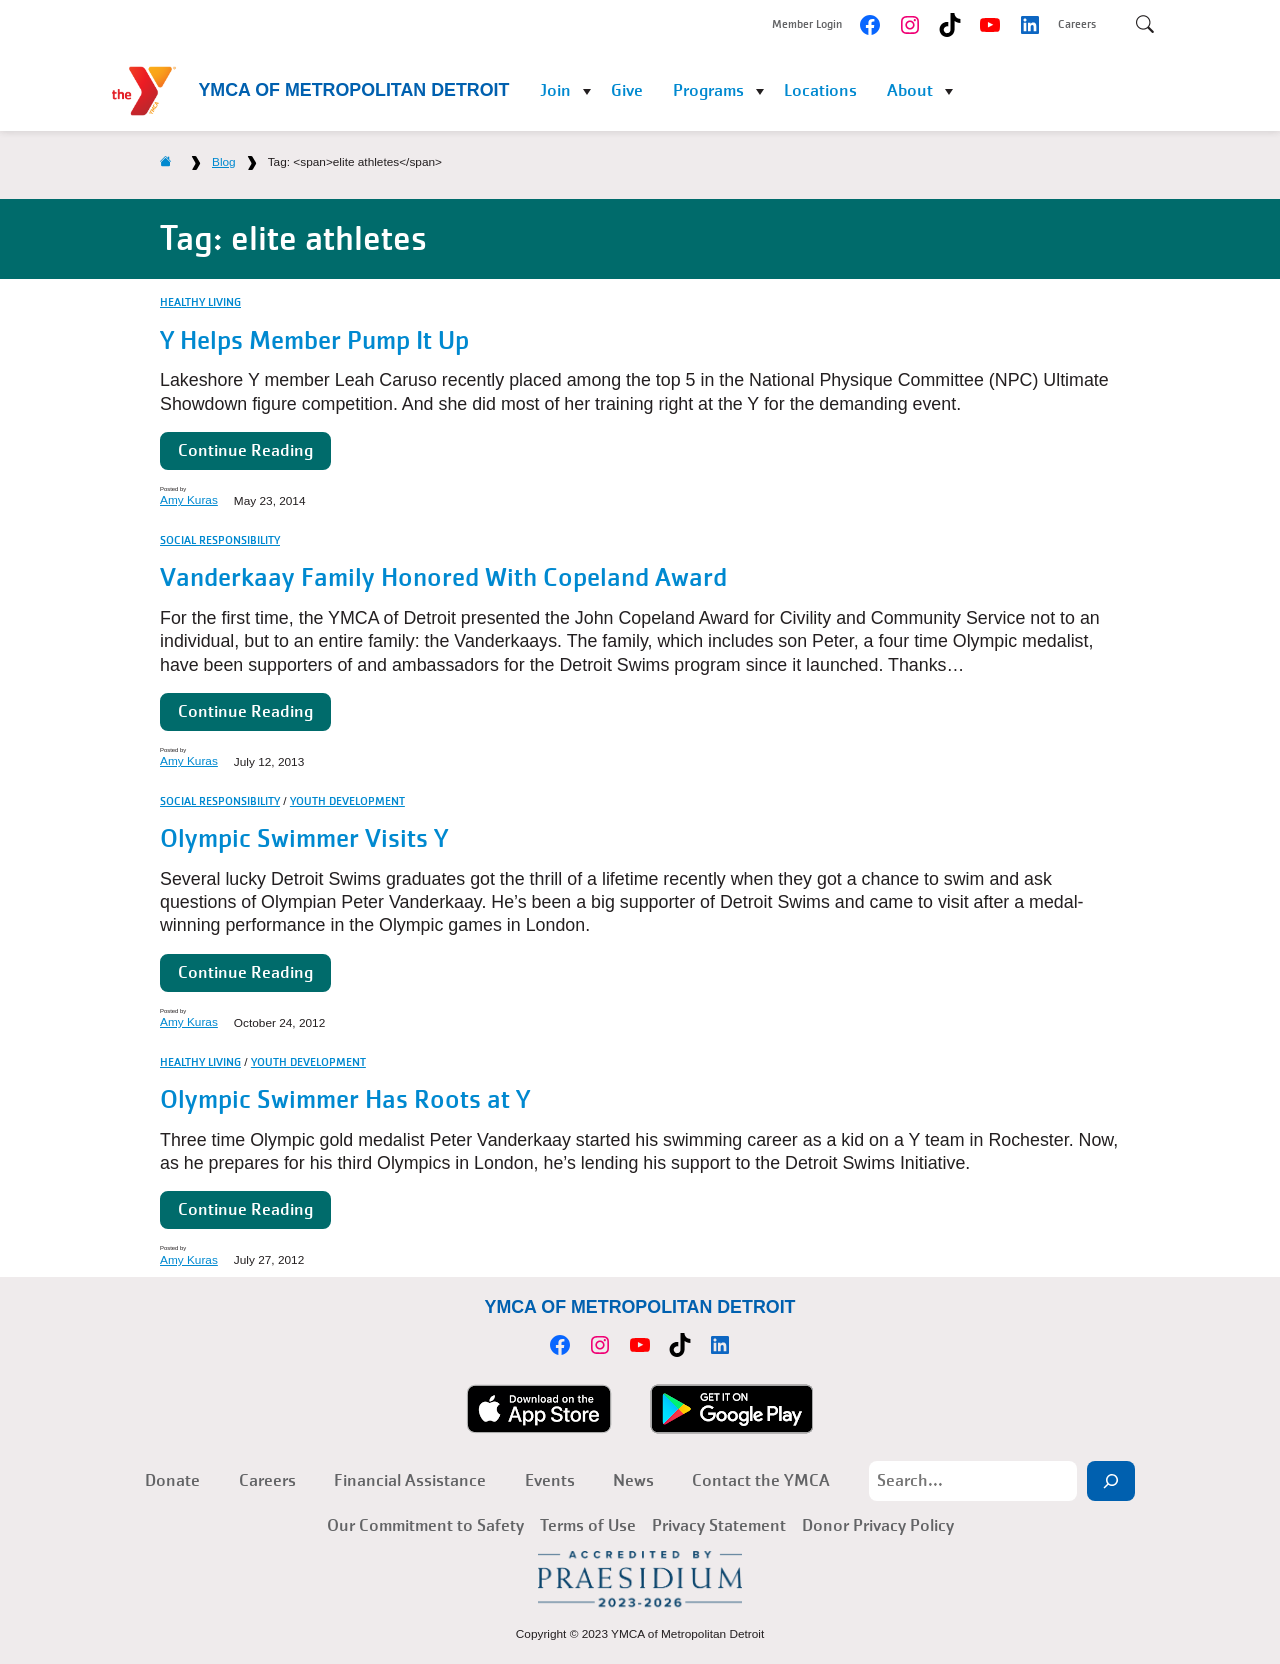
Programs (708, 90)
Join (555, 90)
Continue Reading (245, 450)
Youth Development (347, 801)
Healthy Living (200, 302)
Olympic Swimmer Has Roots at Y (345, 1099)
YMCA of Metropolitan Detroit (353, 90)
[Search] (1111, 1481)
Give (627, 90)
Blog (224, 162)
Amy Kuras (189, 500)
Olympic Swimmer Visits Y (304, 838)
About (910, 90)
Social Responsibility (220, 540)
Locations (820, 90)
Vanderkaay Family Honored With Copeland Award (443, 577)
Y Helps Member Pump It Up (314, 340)
